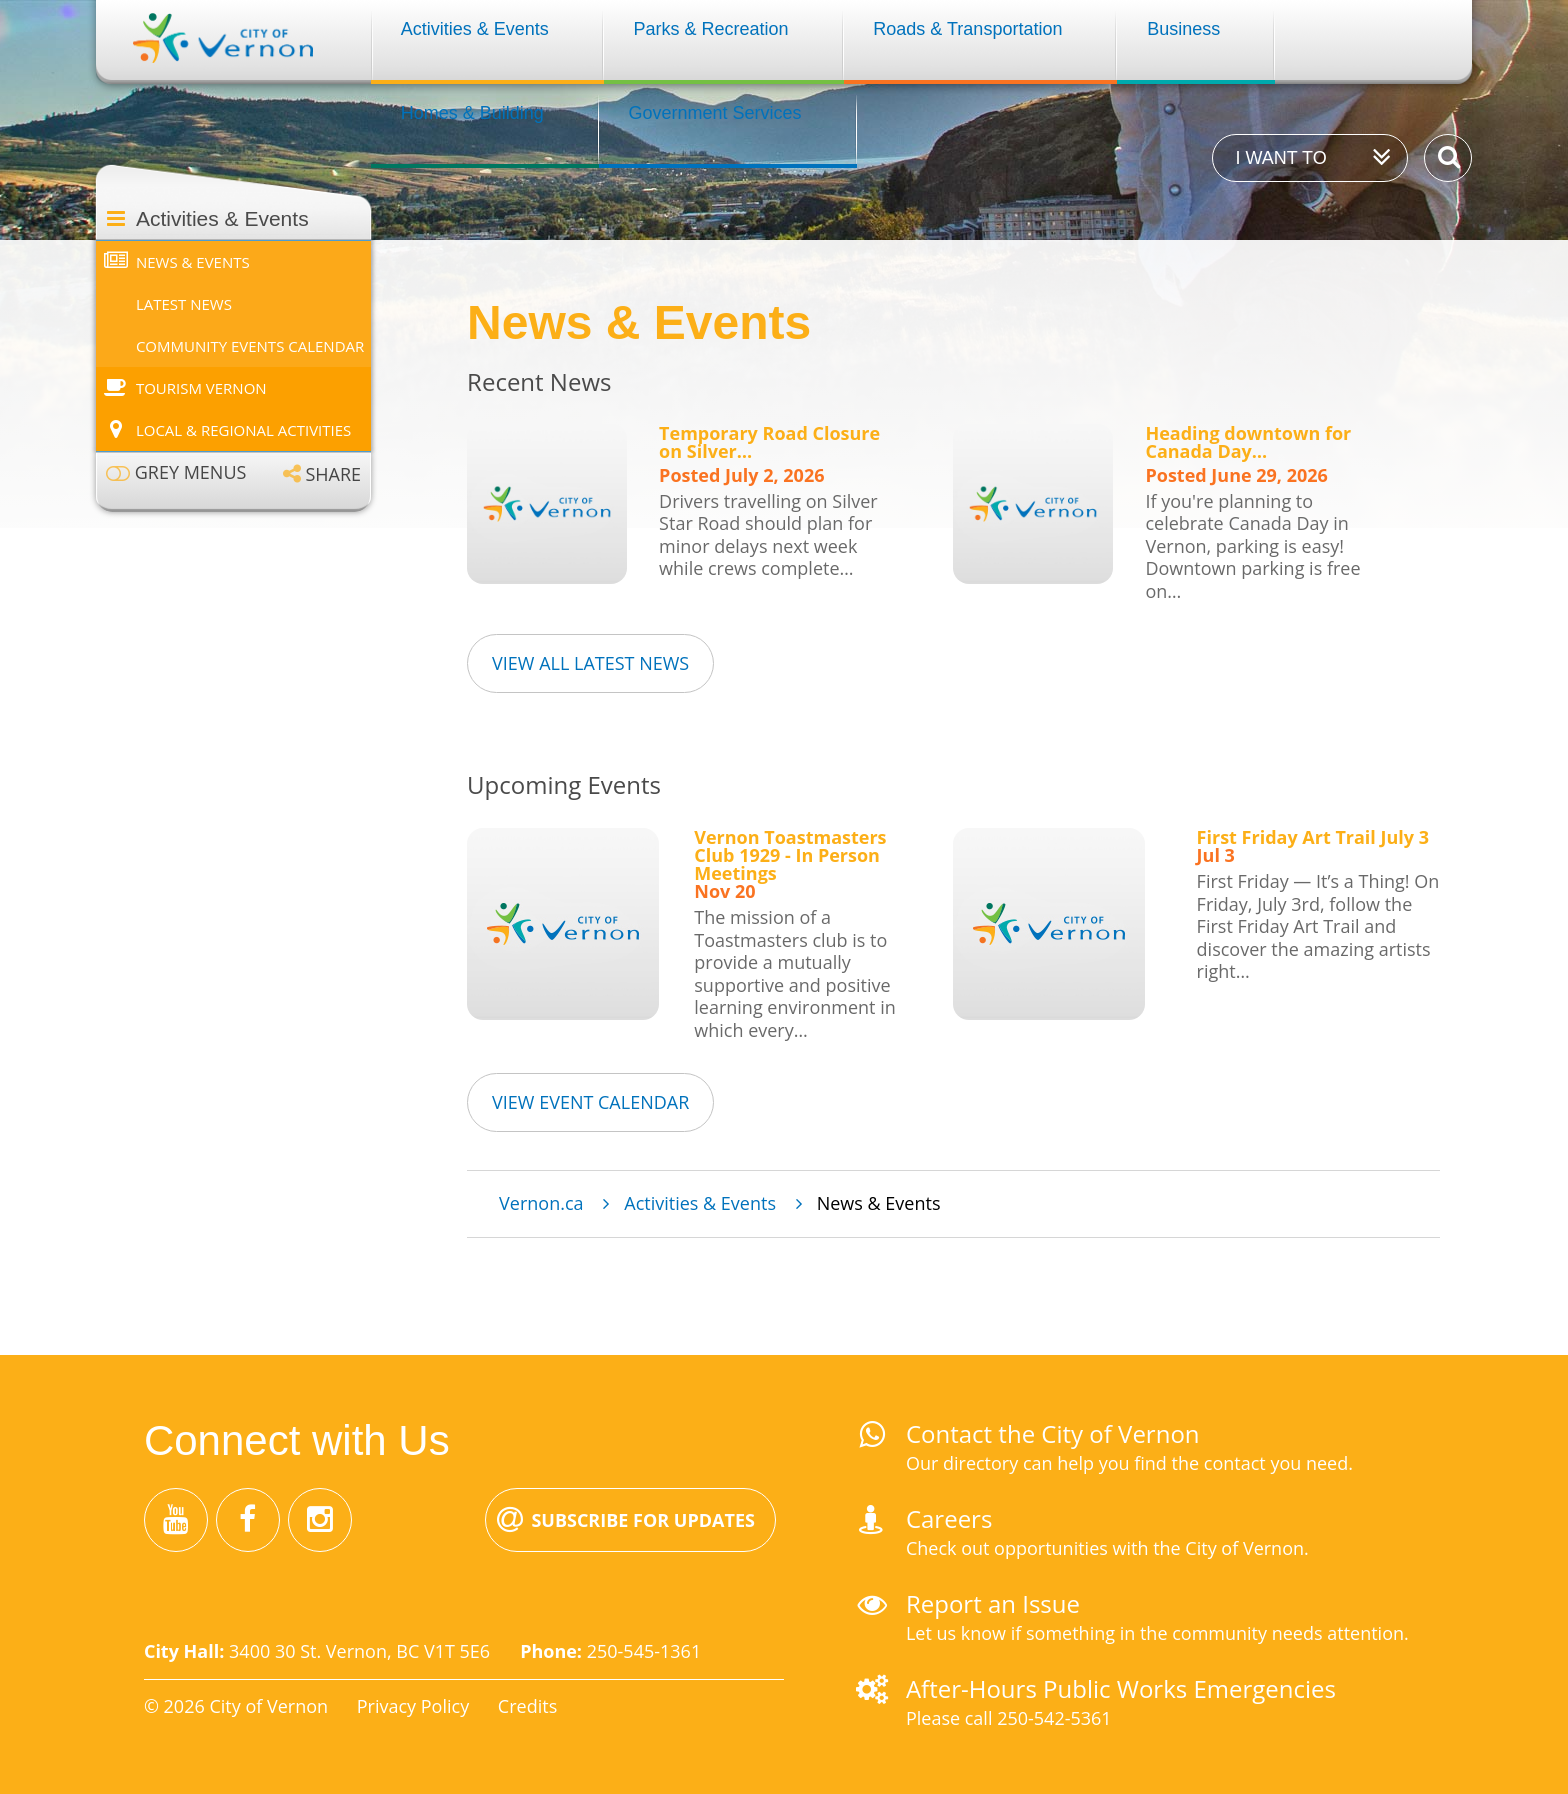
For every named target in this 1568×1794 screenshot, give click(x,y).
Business (1183, 29)
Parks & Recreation (711, 29)
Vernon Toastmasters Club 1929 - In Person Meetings (790, 855)
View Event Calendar (590, 1102)
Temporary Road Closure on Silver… (769, 442)
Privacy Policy (413, 1706)
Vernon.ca (541, 1203)
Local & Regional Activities (243, 430)
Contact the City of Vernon (1053, 1433)
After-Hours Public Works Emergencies (1121, 1688)
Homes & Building (472, 113)
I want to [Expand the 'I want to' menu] (1280, 158)
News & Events (193, 262)
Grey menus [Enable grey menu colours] (191, 472)
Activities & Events (475, 29)
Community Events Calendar (250, 346)
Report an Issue (993, 1603)
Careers (949, 1518)
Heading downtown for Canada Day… (1248, 442)
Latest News (184, 304)
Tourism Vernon (201, 388)
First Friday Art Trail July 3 (1313, 837)
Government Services (715, 113)
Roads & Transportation (967, 29)
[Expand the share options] (322, 473)
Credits (527, 1706)
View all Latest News (590, 663)
